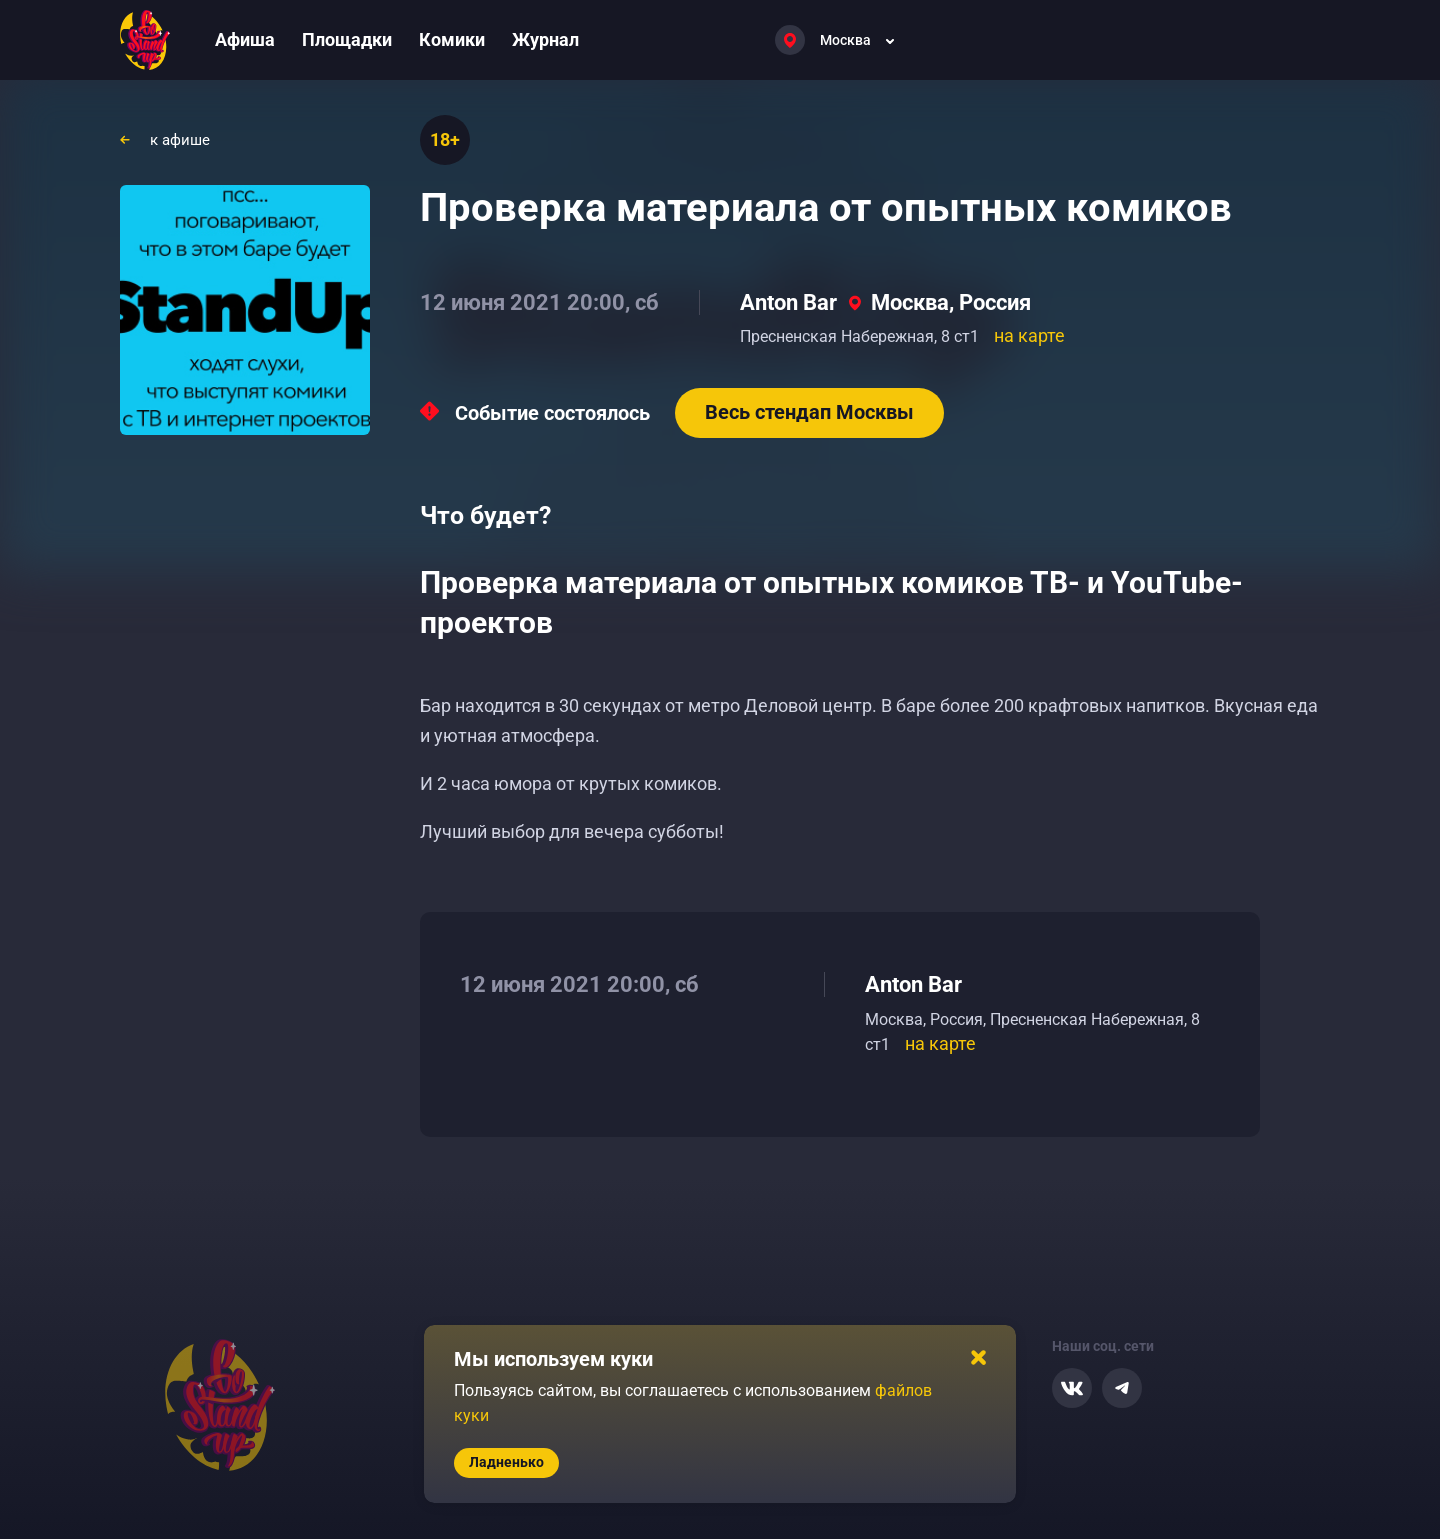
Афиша (245, 39)
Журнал (545, 39)
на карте (1029, 335)
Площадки (347, 39)
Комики (452, 39)
